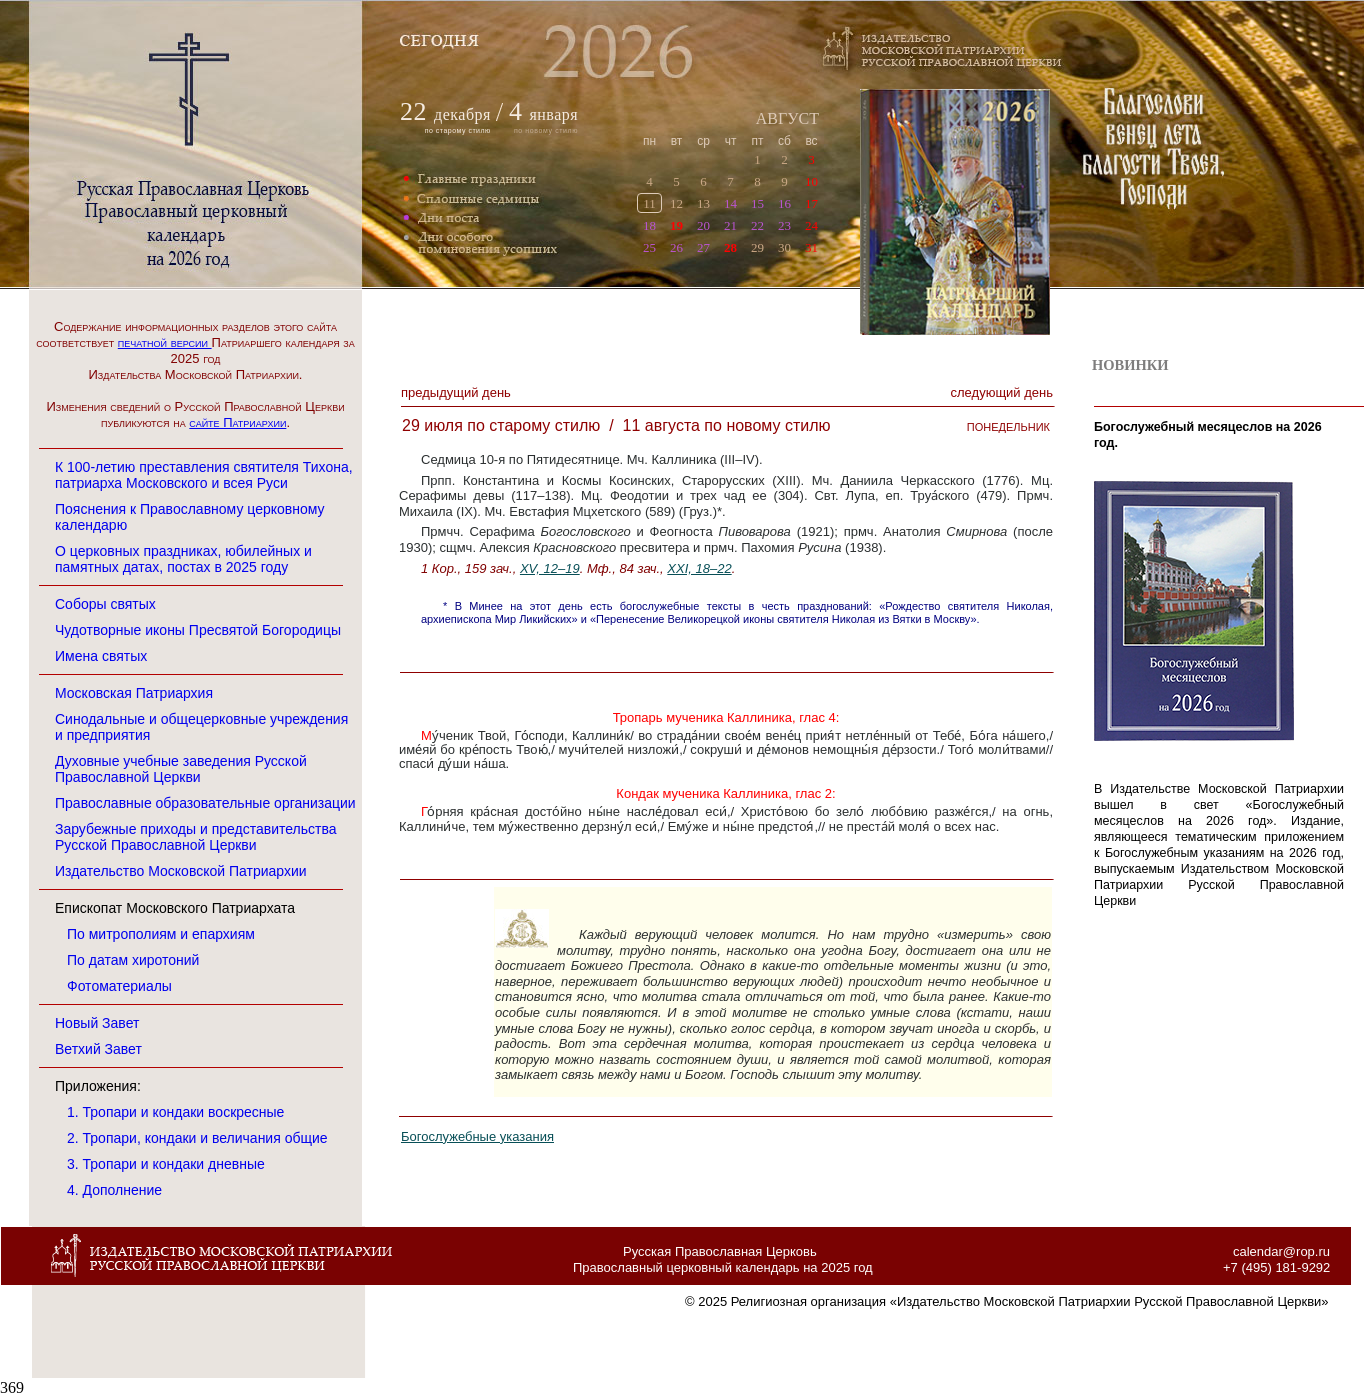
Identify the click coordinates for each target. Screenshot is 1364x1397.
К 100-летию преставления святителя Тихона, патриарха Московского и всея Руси (204, 475)
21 (730, 225)
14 (730, 203)
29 (757, 247)
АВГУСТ (787, 118)
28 (730, 247)
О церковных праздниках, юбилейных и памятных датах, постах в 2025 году (183, 559)
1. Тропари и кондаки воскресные (175, 1112)
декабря (462, 114)
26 (676, 247)
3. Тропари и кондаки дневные (166, 1164)
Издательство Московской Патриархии (181, 871)
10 (811, 181)
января (543, 114)
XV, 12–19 (550, 568)
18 (649, 225)
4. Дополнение (114, 1190)
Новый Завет (97, 1023)
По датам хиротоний (133, 960)
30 (784, 247)
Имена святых (101, 656)
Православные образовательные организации (205, 803)
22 (757, 225)
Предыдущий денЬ (456, 392)
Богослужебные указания (477, 1136)
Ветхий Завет (98, 1049)
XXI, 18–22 (699, 568)
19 (676, 225)
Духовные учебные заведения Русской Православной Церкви (181, 769)
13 (703, 203)
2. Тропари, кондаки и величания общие (197, 1138)
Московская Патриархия (134, 693)
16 (784, 203)
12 (676, 203)
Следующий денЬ (1002, 392)
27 (703, 247)
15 (757, 203)
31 (811, 247)
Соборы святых (105, 604)
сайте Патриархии (237, 422)
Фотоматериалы (119, 986)
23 (784, 225)
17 (811, 203)
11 (649, 203)
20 (703, 225)
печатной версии (165, 342)
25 (649, 247)
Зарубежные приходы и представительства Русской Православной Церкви (196, 837)
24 (811, 225)
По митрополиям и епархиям (161, 934)
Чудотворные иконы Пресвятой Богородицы (198, 630)
